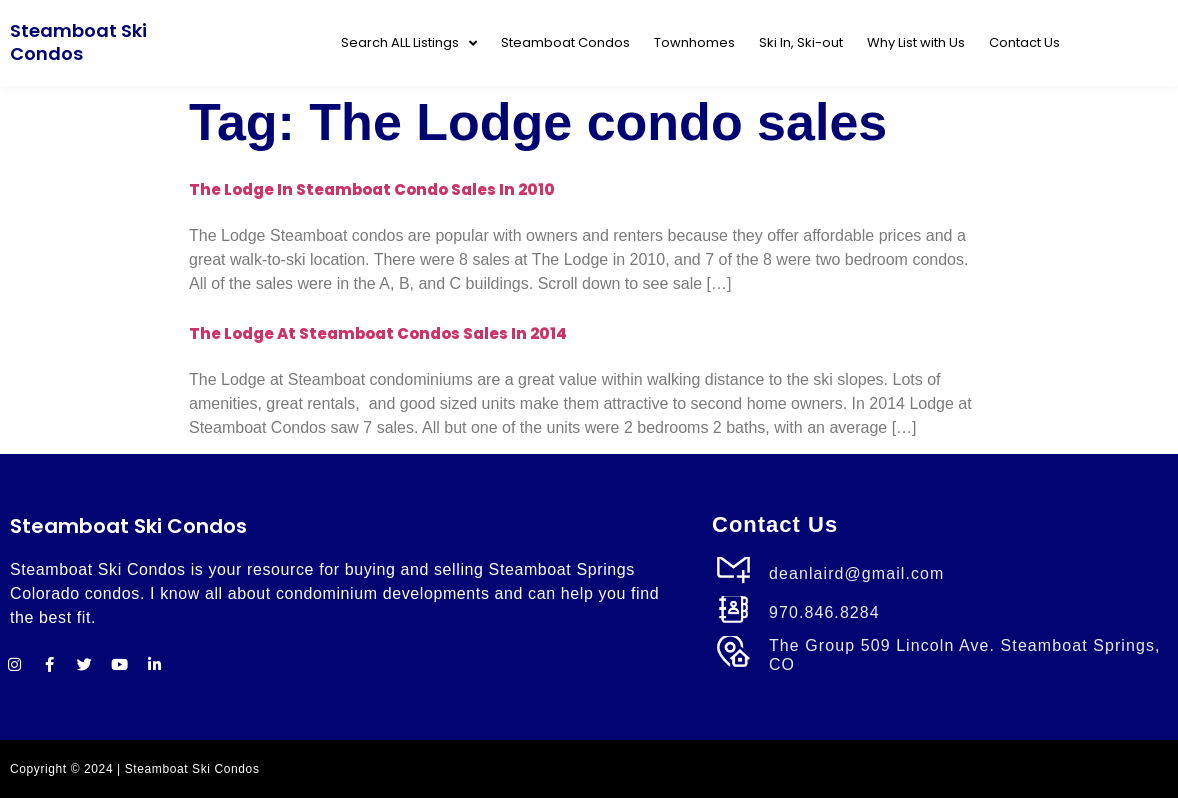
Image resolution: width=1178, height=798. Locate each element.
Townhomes (694, 42)
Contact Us (1024, 42)
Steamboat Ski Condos (78, 42)
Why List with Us (916, 42)
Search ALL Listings (409, 43)
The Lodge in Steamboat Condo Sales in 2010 (372, 189)
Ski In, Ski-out (801, 42)
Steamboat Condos (565, 42)
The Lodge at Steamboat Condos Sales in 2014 (378, 333)
